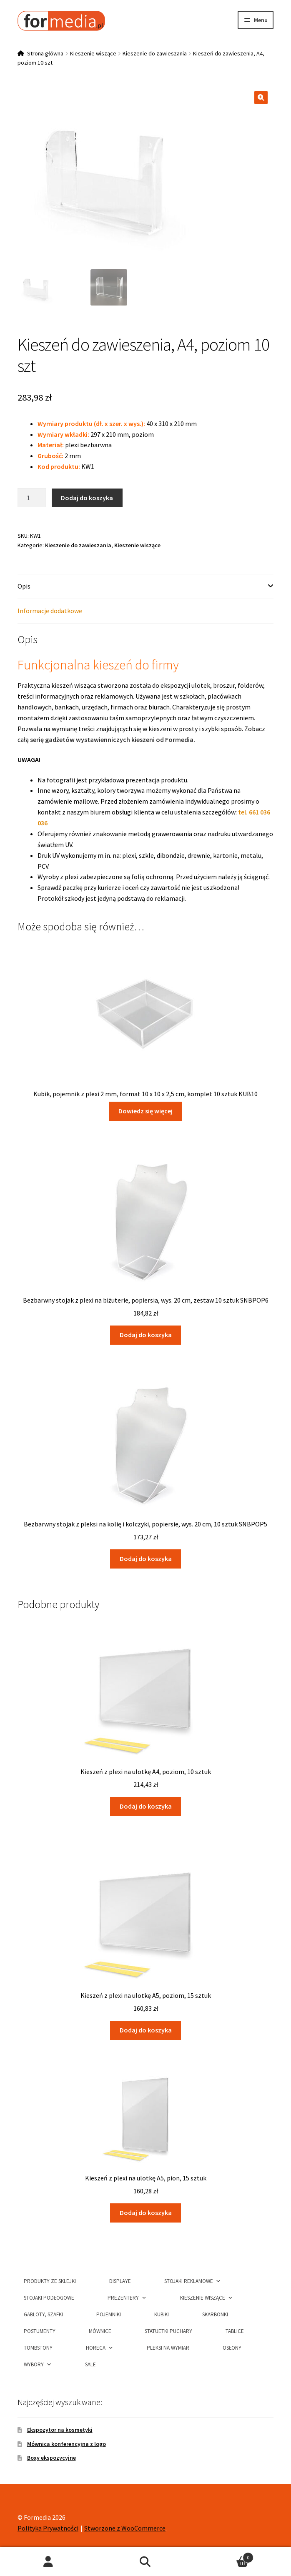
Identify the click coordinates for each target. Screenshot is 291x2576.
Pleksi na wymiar (168, 2347)
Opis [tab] (24, 586)
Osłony (232, 2347)
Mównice (100, 2331)
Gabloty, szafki (43, 2314)
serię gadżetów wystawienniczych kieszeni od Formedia (111, 739)
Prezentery (127, 2297)
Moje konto (48, 2562)
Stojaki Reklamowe (192, 2280)
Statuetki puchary (168, 2331)
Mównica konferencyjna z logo (66, 2444)
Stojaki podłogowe (49, 2297)
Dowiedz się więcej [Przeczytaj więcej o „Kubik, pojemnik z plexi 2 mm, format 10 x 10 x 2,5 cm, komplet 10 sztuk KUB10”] (145, 1111)
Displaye (120, 2281)
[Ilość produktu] (32, 498)
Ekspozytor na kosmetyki (60, 2429)
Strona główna (45, 53)
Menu (261, 20)
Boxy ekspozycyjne (51, 2457)
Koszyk (223, 2555)
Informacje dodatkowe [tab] (50, 610)
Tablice (235, 2331)
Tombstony (38, 2347)
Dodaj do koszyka (87, 498)
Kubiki (161, 2314)
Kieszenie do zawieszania (155, 53)
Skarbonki (215, 2314)
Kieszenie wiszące (93, 53)
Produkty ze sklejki (50, 2281)
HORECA (99, 2347)
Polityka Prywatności (48, 2528)
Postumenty (39, 2331)
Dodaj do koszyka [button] (146, 1335)
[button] (261, 97)
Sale (90, 2364)
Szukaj (145, 2562)
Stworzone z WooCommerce (125, 2528)
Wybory (38, 2364)
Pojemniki (108, 2314)
